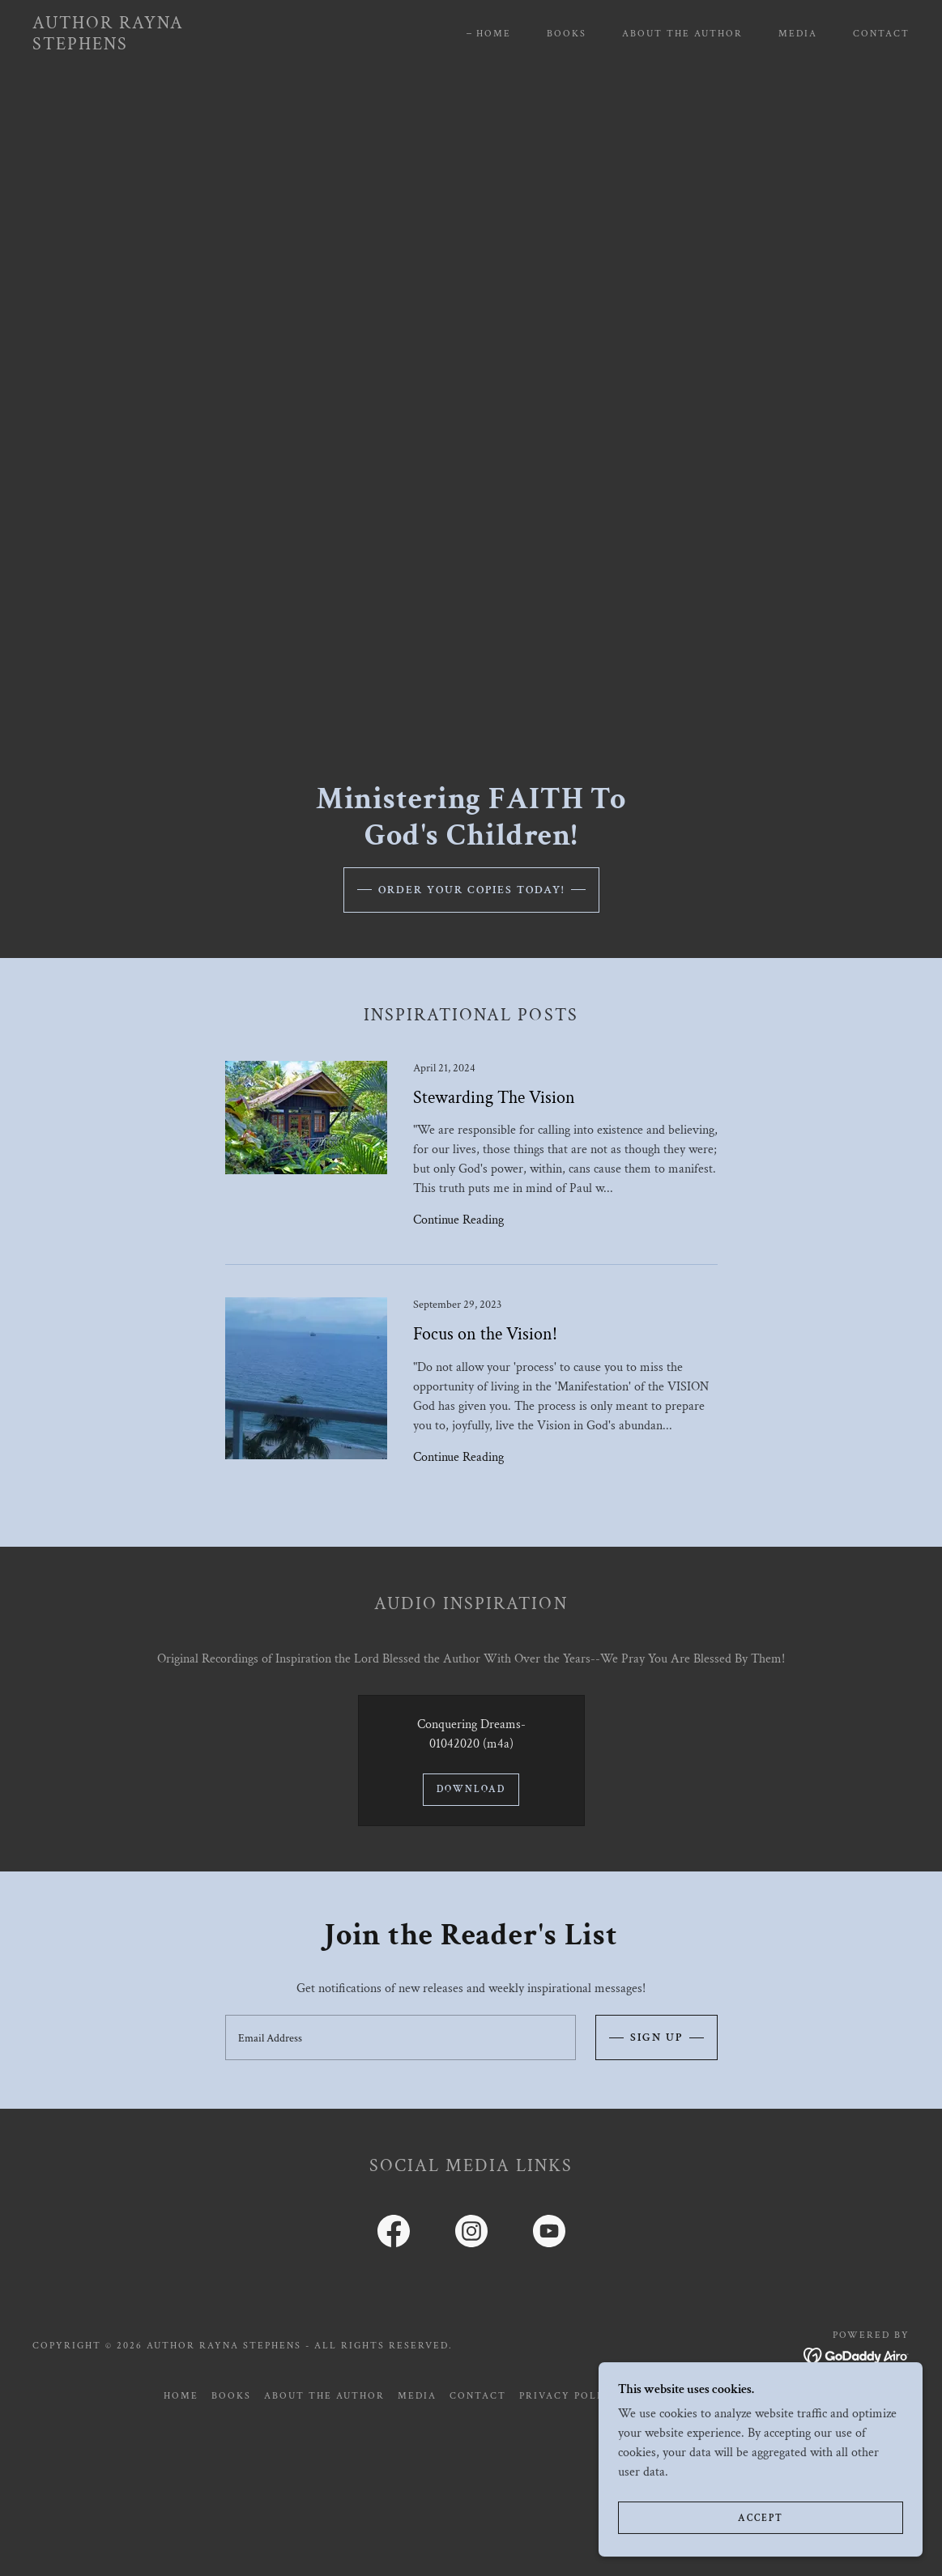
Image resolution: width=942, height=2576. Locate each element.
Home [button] (181, 2396)
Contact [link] (881, 34)
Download (471, 1789)
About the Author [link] (682, 34)
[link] (151, 45)
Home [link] (493, 34)
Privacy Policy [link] (568, 2396)
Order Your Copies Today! (471, 890)
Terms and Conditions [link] (704, 2396)
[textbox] (400, 2037)
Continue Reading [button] (458, 1219)
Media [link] (797, 34)
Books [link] (566, 34)
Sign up (656, 2037)
